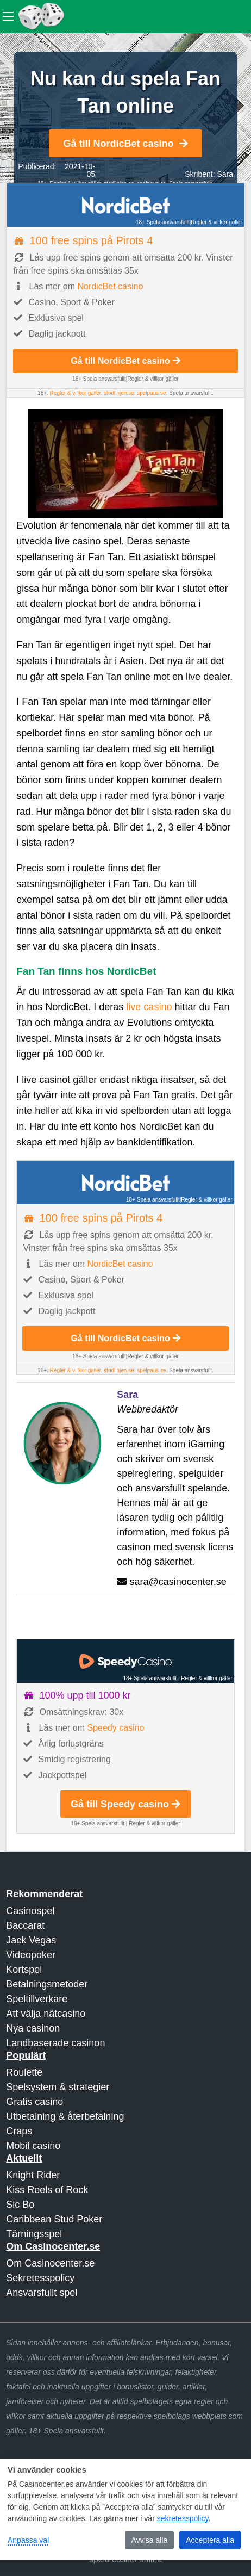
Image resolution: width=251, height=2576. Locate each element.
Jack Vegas (31, 1940)
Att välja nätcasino (45, 2013)
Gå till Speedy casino (125, 1804)
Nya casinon (33, 2028)
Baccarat (25, 1925)
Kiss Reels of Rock (47, 2189)
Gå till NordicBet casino (125, 143)
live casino (149, 1006)
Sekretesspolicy (40, 2277)
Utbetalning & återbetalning (65, 2116)
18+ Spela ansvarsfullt (163, 222)
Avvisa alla (149, 2540)
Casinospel (30, 1910)
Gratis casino (34, 2101)
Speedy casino (115, 1727)
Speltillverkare (36, 1998)
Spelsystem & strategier (57, 2087)
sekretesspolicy (183, 2518)
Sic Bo (20, 2204)
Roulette (24, 2072)
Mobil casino (33, 2145)
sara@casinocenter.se (177, 1581)
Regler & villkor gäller (216, 222)
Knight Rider (33, 2175)
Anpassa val (28, 2540)
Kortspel (24, 1969)
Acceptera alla (210, 2540)
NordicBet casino (110, 286)
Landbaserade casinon (55, 2043)
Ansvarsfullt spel (41, 2292)
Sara (225, 174)
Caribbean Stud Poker (54, 2219)
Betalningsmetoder (46, 1984)
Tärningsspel (34, 2233)
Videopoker (30, 1954)
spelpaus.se (151, 393)
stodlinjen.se (119, 393)
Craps (19, 2131)
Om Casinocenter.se (50, 2263)
